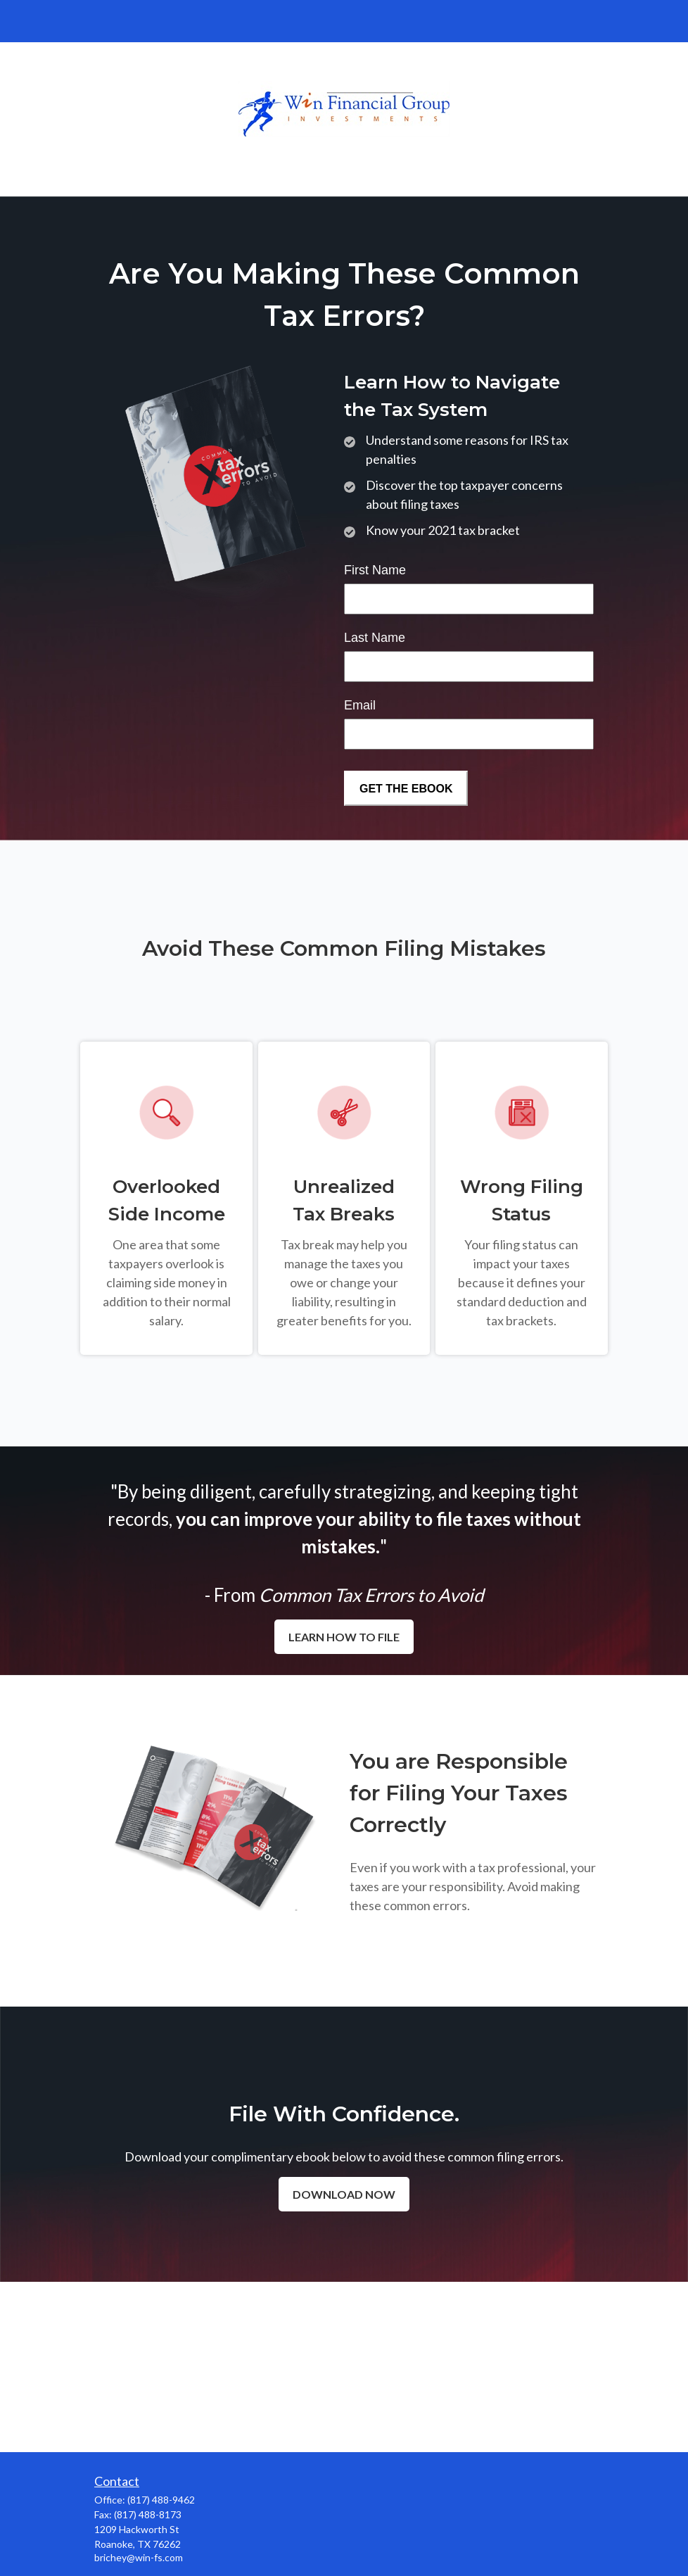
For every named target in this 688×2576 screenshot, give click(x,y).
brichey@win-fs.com (138, 2557)
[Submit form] (406, 788)
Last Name (374, 638)
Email (360, 705)
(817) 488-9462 (161, 2500)
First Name (375, 570)
